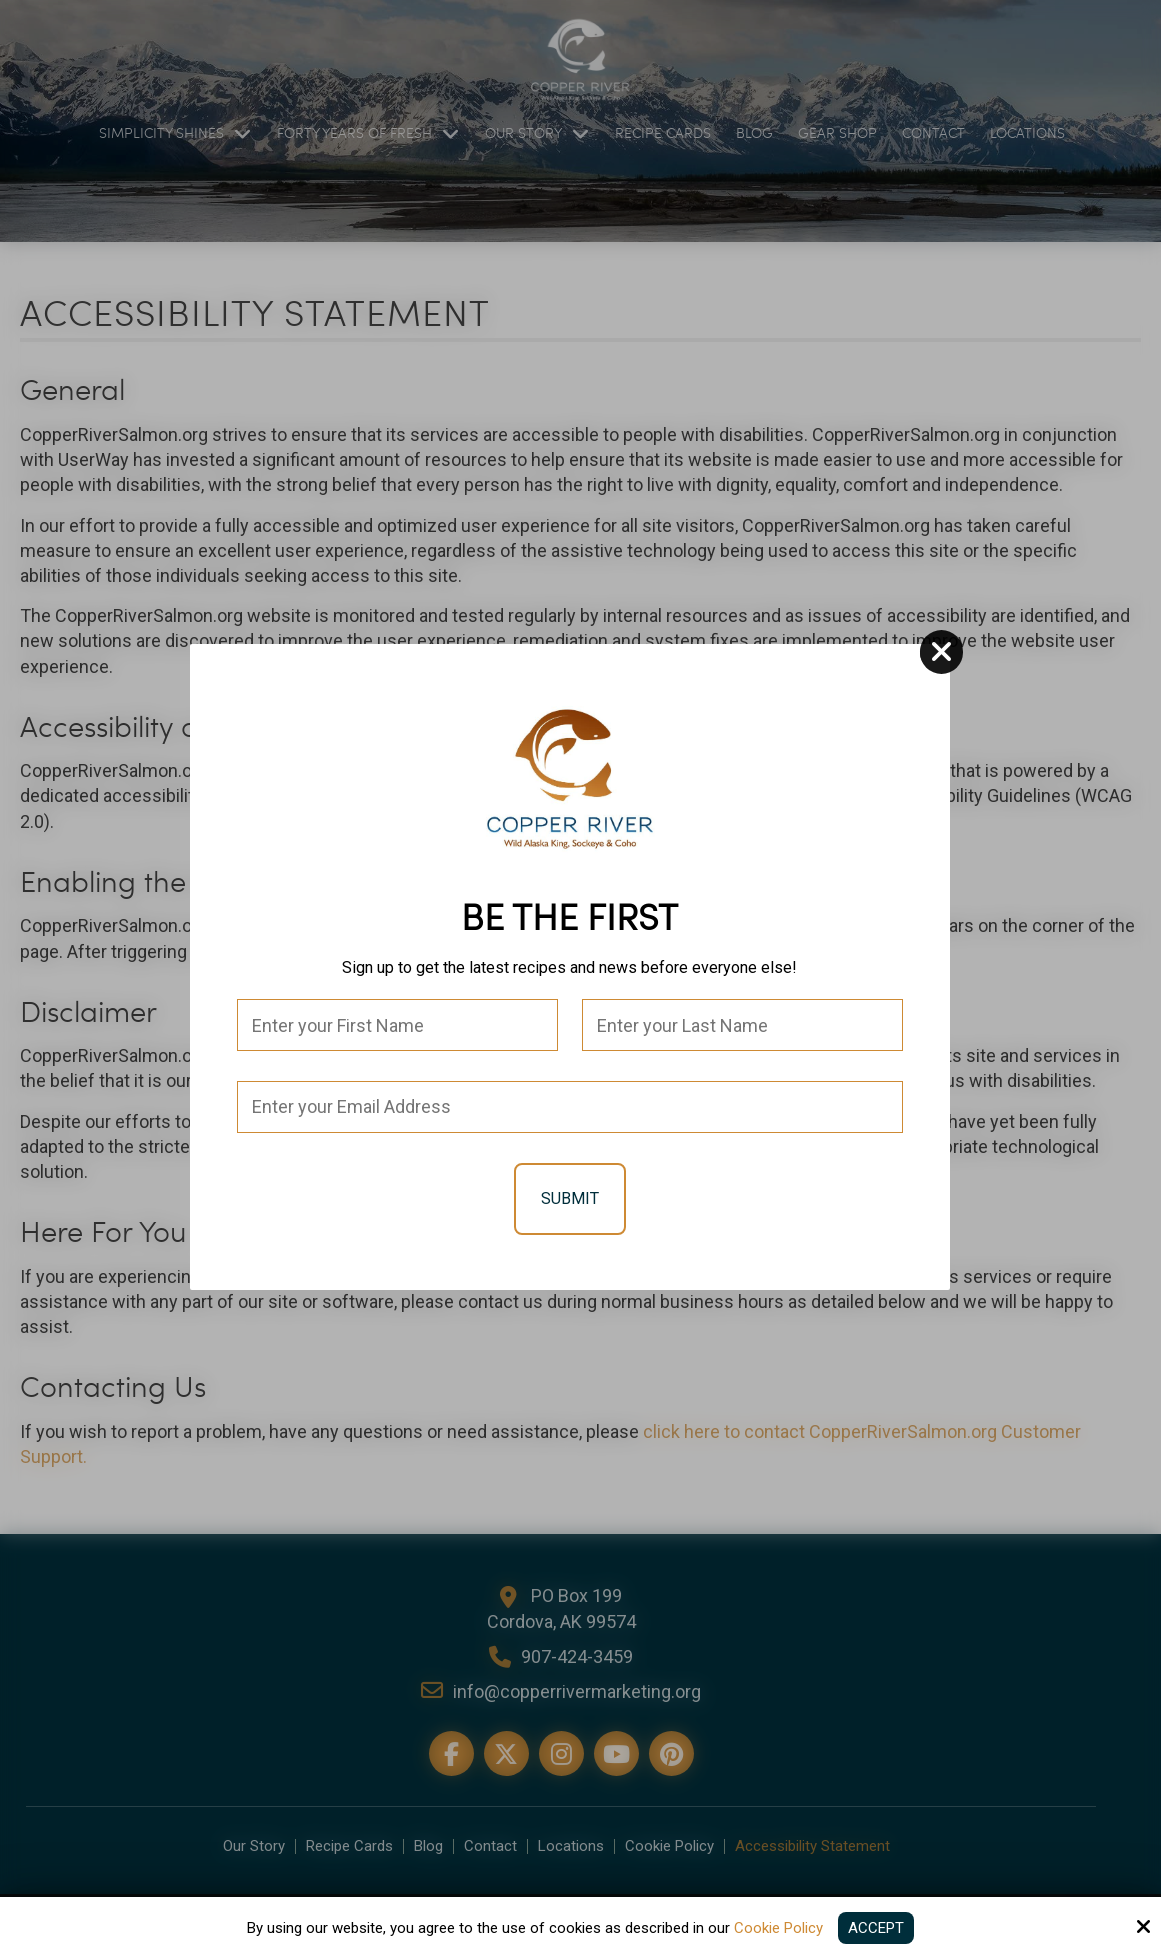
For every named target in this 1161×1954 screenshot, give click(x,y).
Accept (876, 1928)
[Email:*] (570, 1107)
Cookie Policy (778, 1928)
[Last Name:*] (742, 1025)
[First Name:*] (397, 1025)
